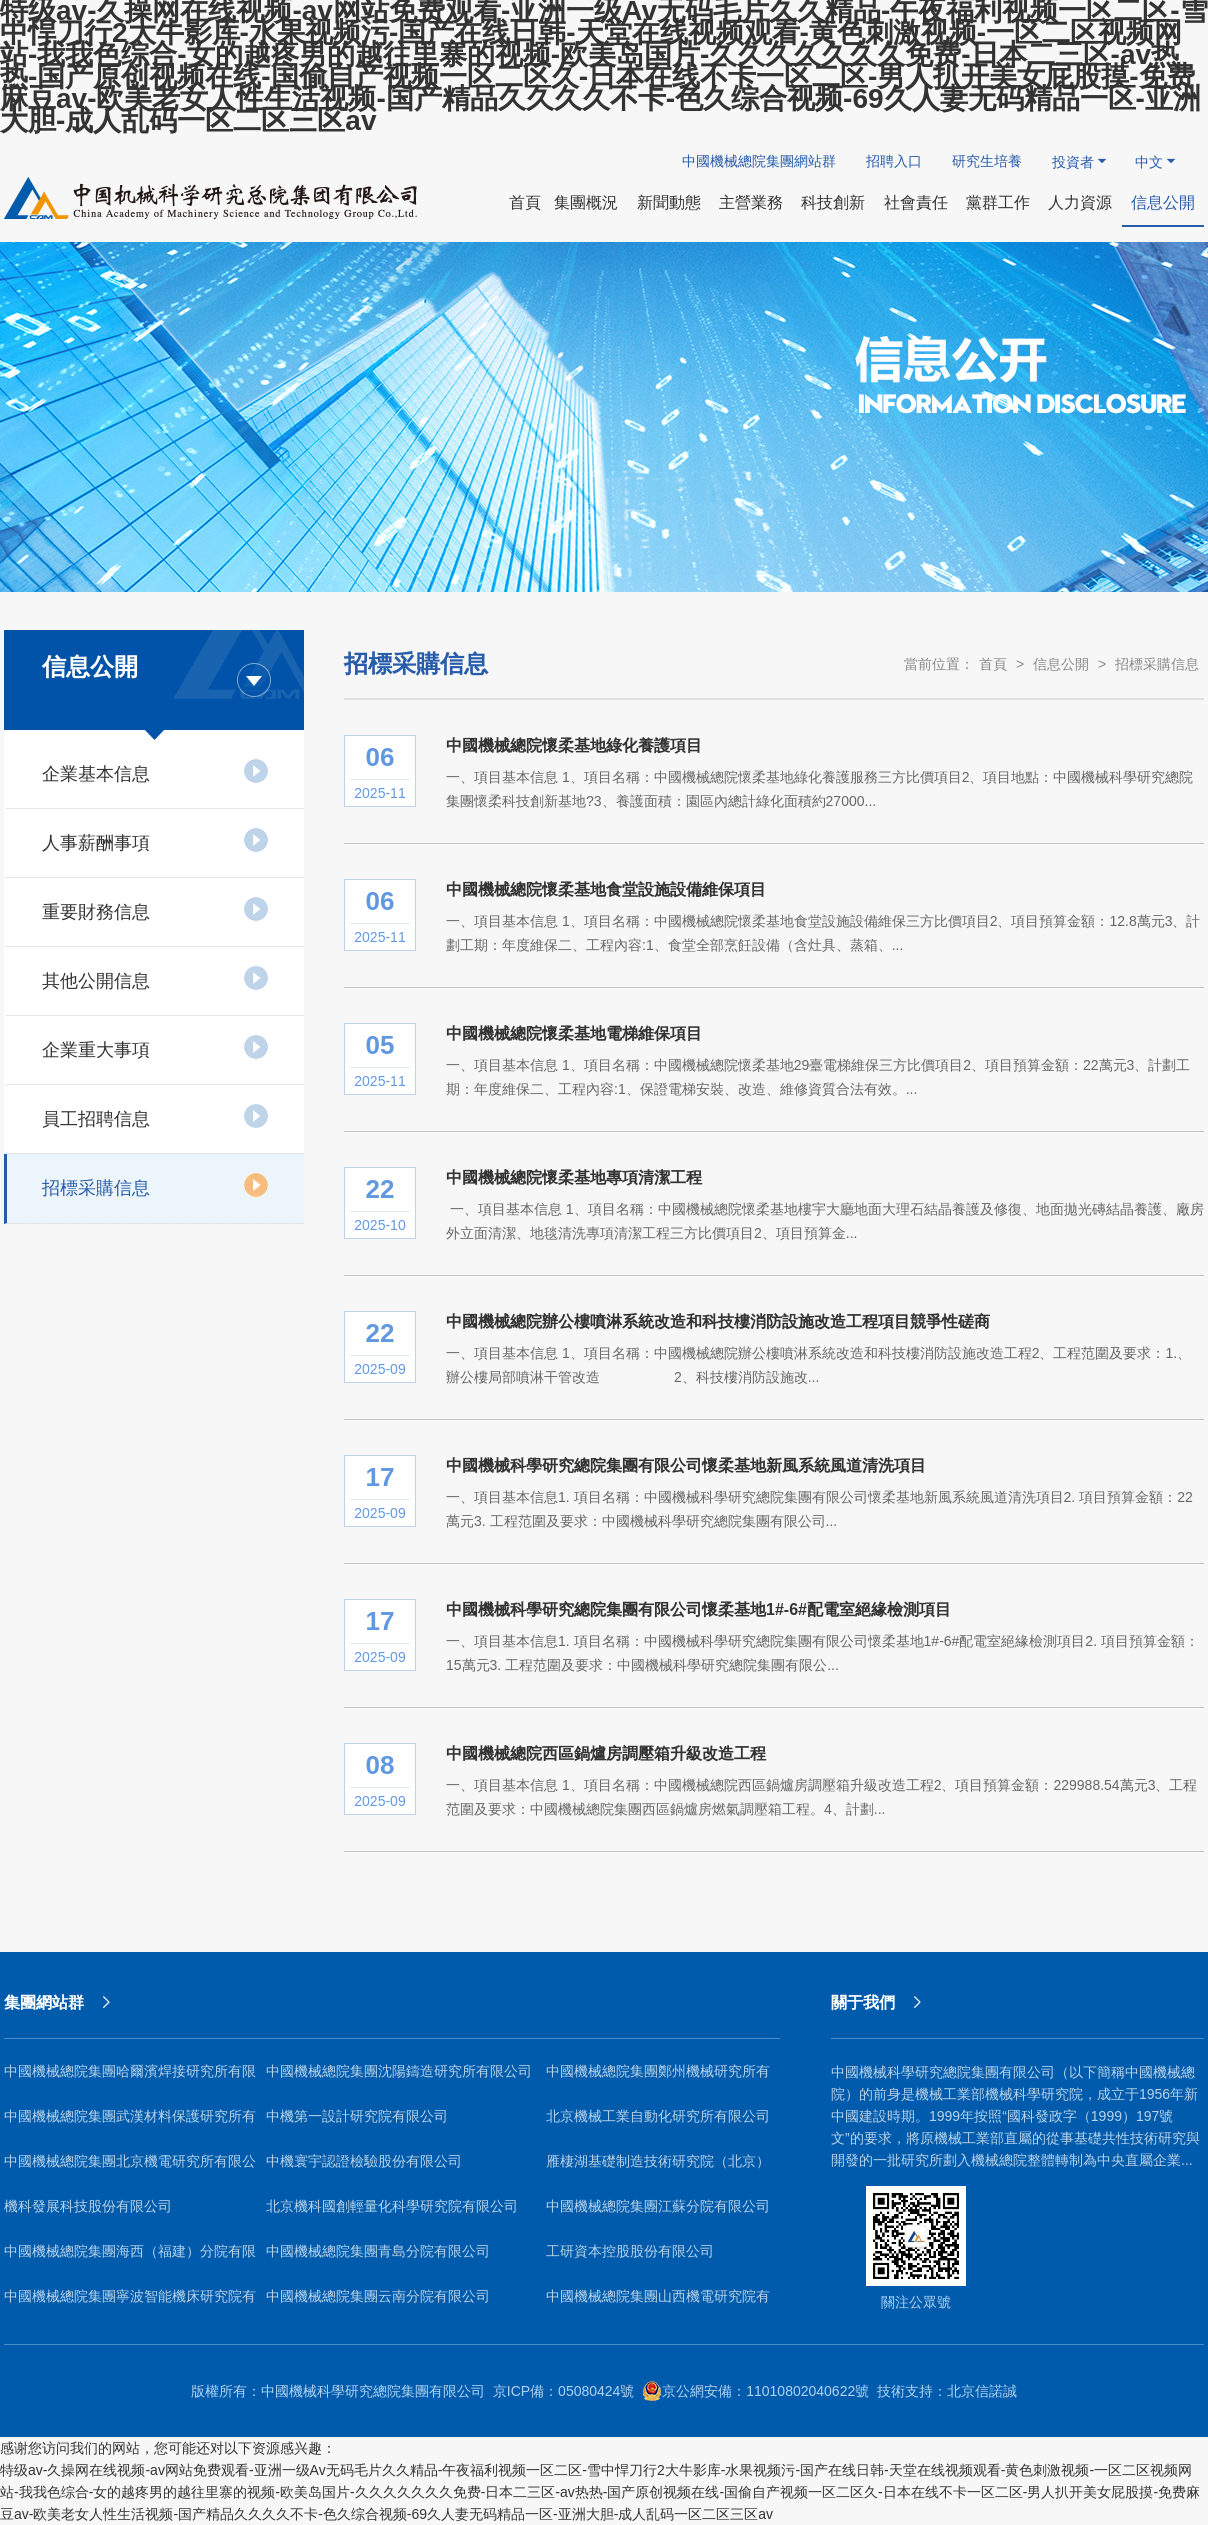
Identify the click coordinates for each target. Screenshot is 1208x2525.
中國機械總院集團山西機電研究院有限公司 (658, 2303)
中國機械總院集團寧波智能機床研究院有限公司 (130, 2303)
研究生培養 (987, 161)
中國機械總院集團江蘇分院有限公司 (658, 2206)
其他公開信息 (155, 978)
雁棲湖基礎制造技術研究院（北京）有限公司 (658, 2168)
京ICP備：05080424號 (564, 2391)
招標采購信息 (155, 1185)
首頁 (993, 664)
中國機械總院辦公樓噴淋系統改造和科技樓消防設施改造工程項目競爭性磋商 (718, 1321)
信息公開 (1061, 664)
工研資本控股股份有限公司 (630, 2251)
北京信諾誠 (982, 2391)
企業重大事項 (155, 1047)
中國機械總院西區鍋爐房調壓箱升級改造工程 (606, 1753)
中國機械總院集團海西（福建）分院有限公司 (130, 2258)
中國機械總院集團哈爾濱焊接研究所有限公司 (130, 2078)
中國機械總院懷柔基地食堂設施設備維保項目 (606, 889)
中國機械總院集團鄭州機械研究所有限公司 (658, 2078)
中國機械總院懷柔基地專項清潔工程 (574, 1177)
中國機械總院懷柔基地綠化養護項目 (574, 745)
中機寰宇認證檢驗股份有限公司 (364, 2161)
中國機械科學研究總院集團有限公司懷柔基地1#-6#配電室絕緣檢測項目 (698, 1609)
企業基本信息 (155, 771)
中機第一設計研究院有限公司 (357, 2116)
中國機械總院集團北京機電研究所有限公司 (130, 2168)
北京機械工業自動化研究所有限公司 (658, 2116)
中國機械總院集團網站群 (759, 161)
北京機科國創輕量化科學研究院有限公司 (392, 2206)
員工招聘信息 (155, 1116)
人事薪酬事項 (155, 840)
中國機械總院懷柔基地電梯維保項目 (574, 1033)
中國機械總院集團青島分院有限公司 (378, 2251)
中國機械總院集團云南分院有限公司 (378, 2296)
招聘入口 (894, 161)
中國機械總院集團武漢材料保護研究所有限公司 (130, 2123)
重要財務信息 (155, 909)
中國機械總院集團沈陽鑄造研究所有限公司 (399, 2071)
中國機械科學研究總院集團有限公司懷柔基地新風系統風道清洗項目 (686, 1465)
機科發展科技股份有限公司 (88, 2206)
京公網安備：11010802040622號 (755, 2391)
